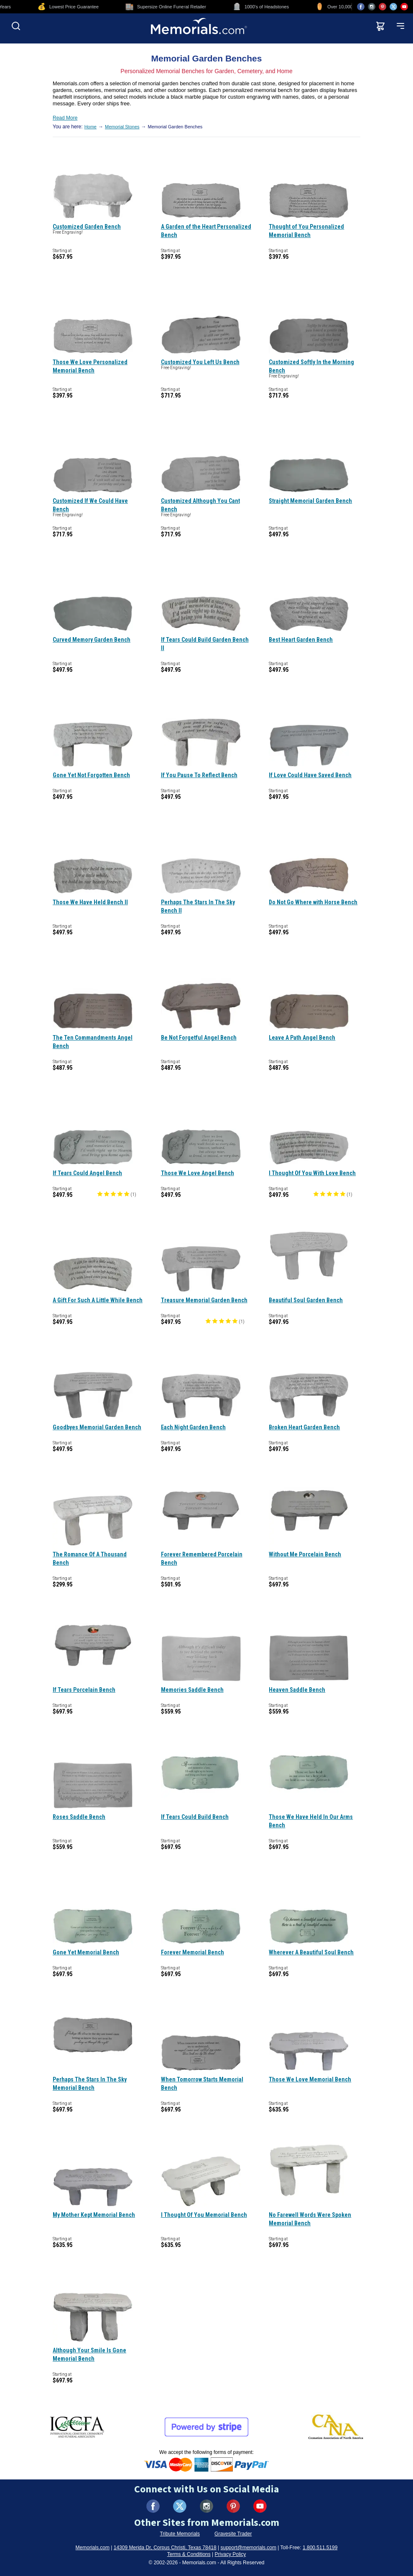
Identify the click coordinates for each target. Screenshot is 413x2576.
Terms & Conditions (189, 2554)
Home (90, 126)
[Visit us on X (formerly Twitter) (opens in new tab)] (179, 2506)
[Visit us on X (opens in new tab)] (393, 6)
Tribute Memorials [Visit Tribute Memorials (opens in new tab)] (180, 2534)
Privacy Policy (230, 2554)
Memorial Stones (122, 126)
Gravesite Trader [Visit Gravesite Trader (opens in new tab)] (233, 2534)
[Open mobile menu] (400, 26)
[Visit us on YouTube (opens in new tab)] (404, 6)
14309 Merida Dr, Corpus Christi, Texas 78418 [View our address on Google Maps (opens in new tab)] (165, 2547)
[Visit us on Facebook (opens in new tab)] (361, 6)
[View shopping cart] (380, 26)
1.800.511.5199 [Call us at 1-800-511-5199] (320, 2547)
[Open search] (16, 26)
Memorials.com (93, 2547)
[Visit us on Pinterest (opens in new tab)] (382, 6)
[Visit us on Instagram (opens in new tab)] (371, 6)
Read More (65, 118)
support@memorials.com (248, 2547)
